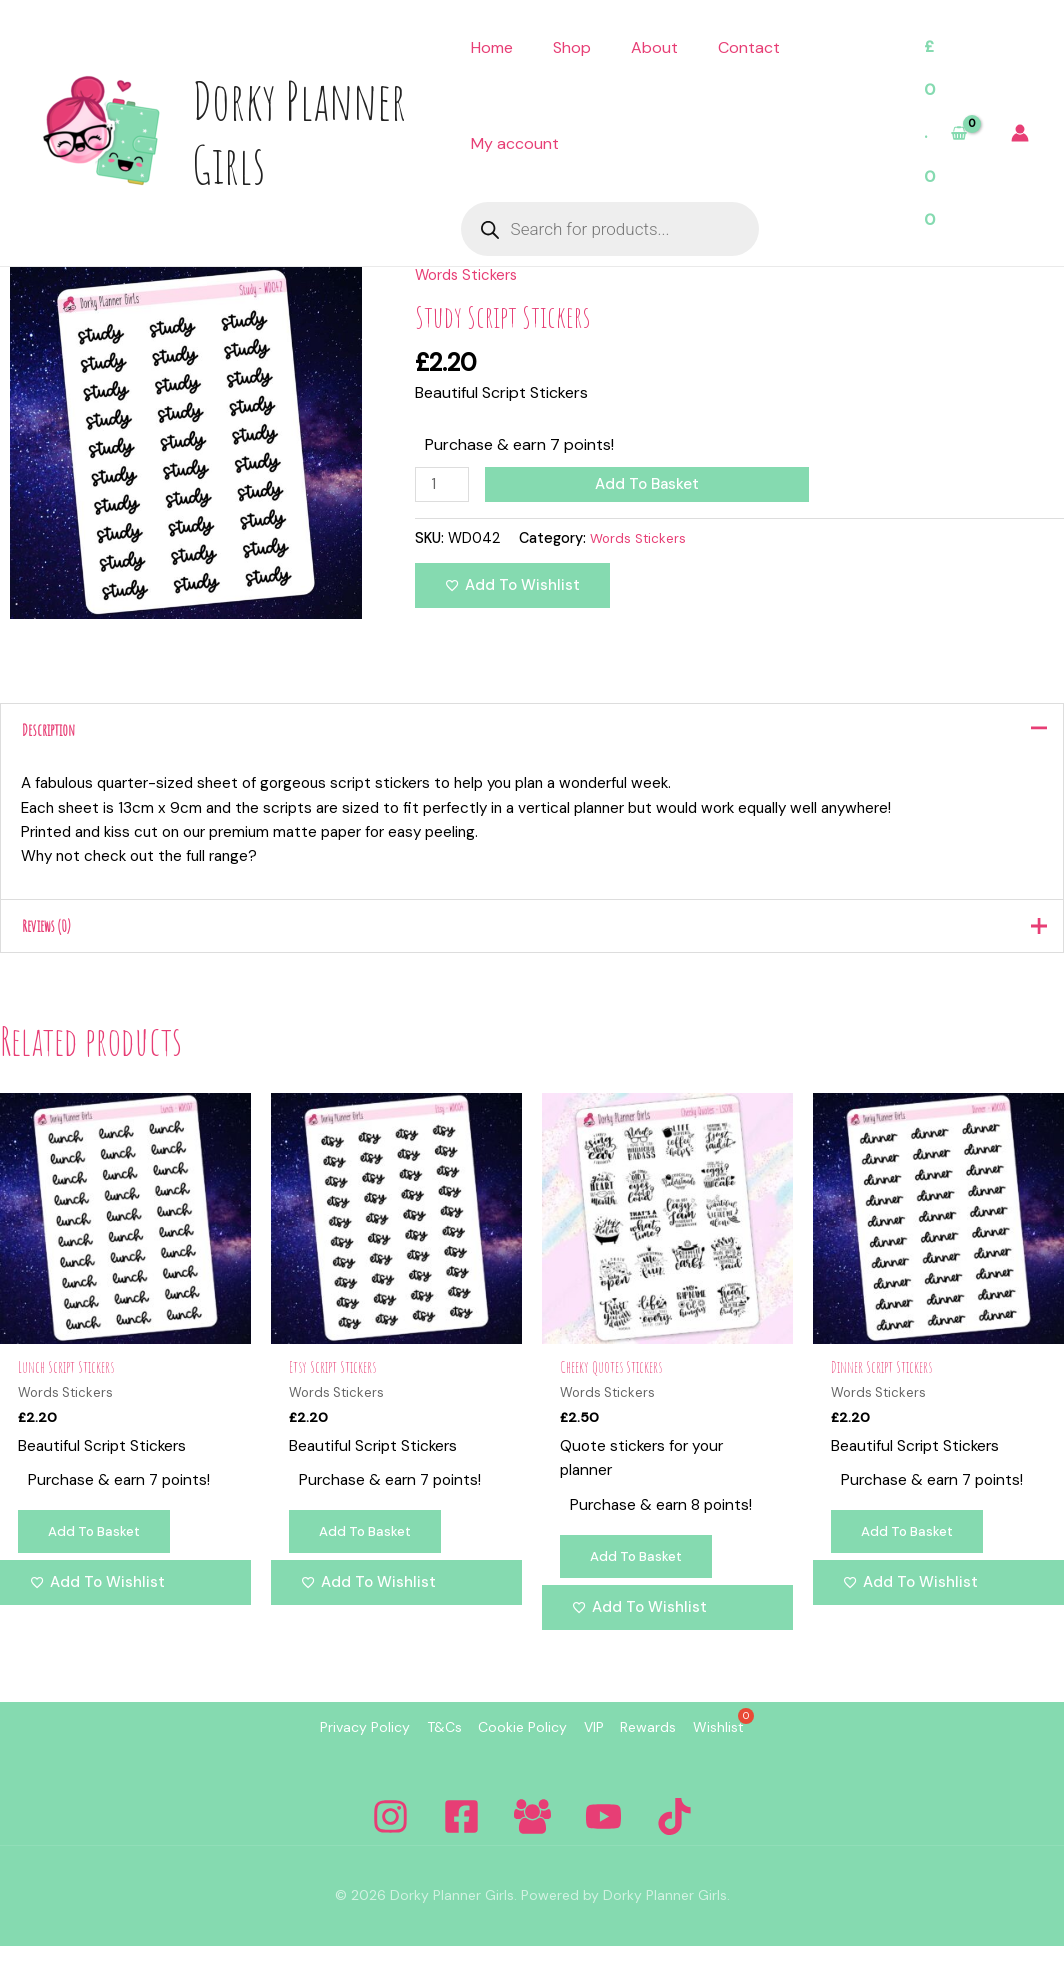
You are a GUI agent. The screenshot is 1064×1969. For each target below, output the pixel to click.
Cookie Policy (511, 1752)
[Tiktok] (674, 1839)
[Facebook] (461, 1839)
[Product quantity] (444, 485)
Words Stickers (470, 274)
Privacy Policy (307, 1752)
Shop (572, 47)
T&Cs (409, 1752)
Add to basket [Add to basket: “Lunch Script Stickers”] (101, 1554)
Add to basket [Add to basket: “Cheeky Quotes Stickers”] (643, 1579)
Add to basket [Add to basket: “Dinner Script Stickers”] (914, 1554)
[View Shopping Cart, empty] (945, 133)
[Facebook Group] (532, 1839)
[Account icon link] (1020, 133)
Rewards (684, 1752)
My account (515, 143)
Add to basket (651, 484)
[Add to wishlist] (512, 587)
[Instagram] (390, 1839)
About (654, 47)
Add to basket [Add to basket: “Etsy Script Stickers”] (372, 1554)
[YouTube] (603, 1839)
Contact (749, 47)
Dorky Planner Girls (299, 132)
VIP (606, 1752)
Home (492, 47)
